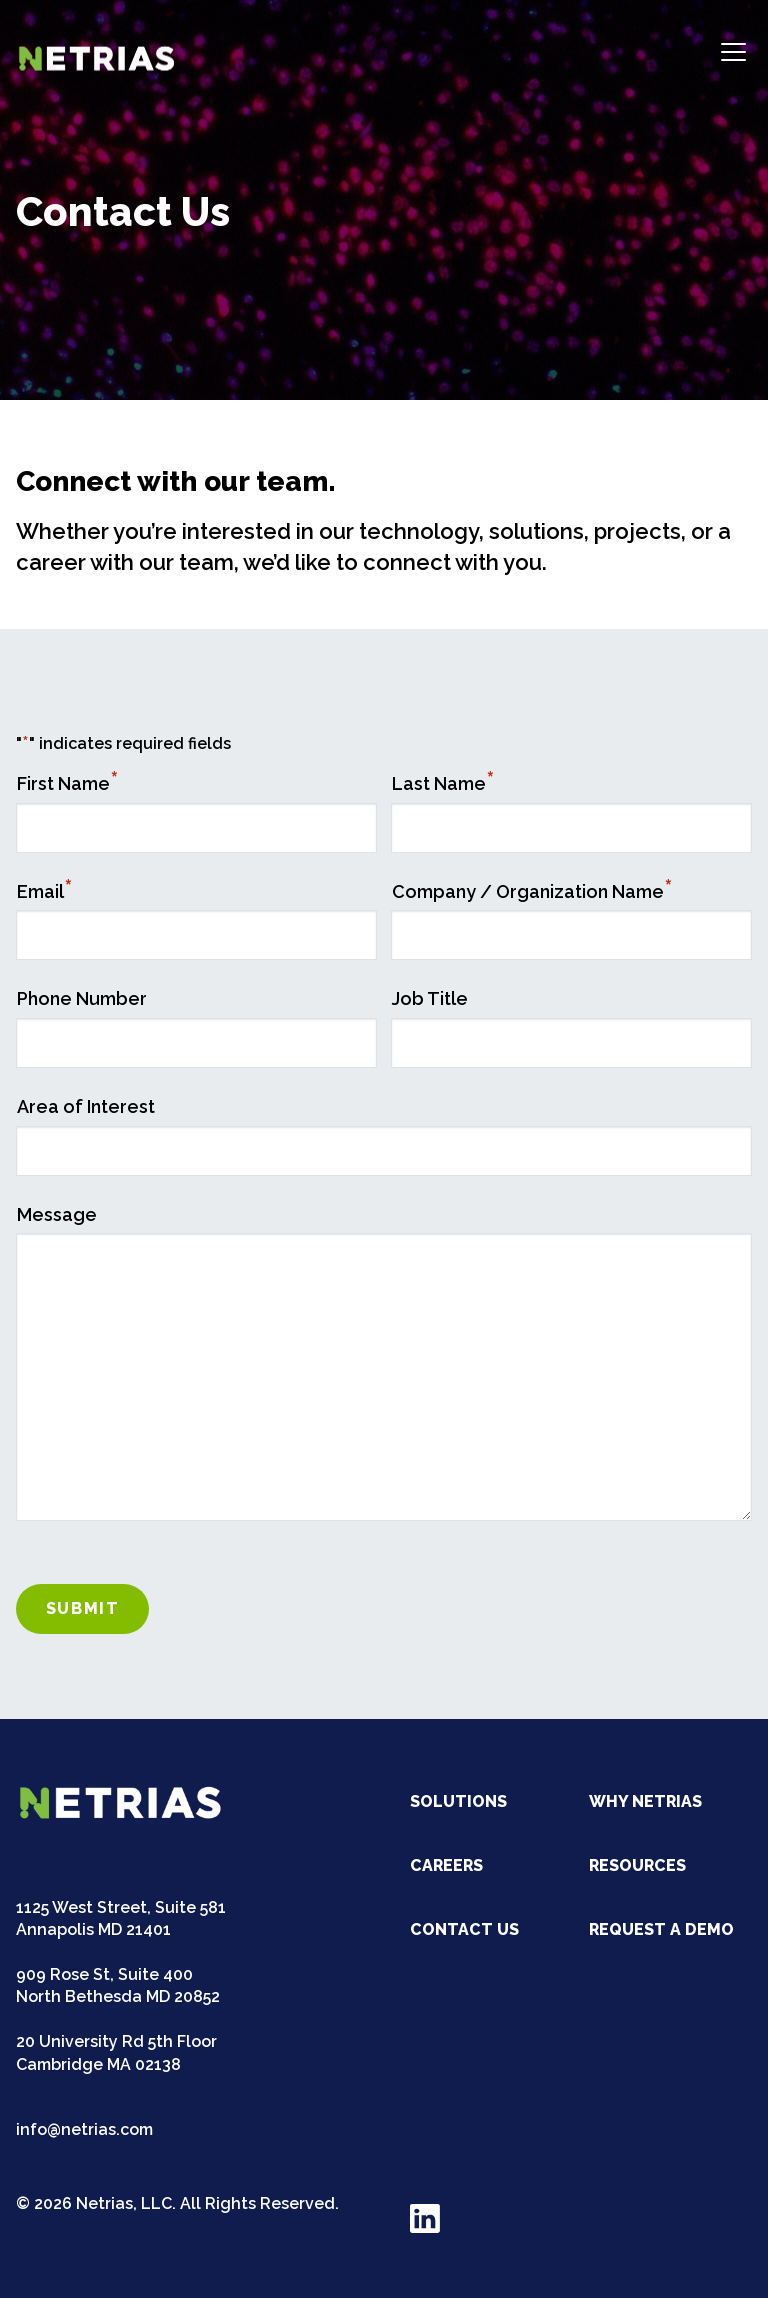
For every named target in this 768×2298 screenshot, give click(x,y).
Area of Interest (86, 1106)
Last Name (443, 783)
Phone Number (82, 998)
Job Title (430, 998)
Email (45, 891)
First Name (68, 783)
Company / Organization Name (532, 891)
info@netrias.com (84, 2129)
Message (57, 1214)
